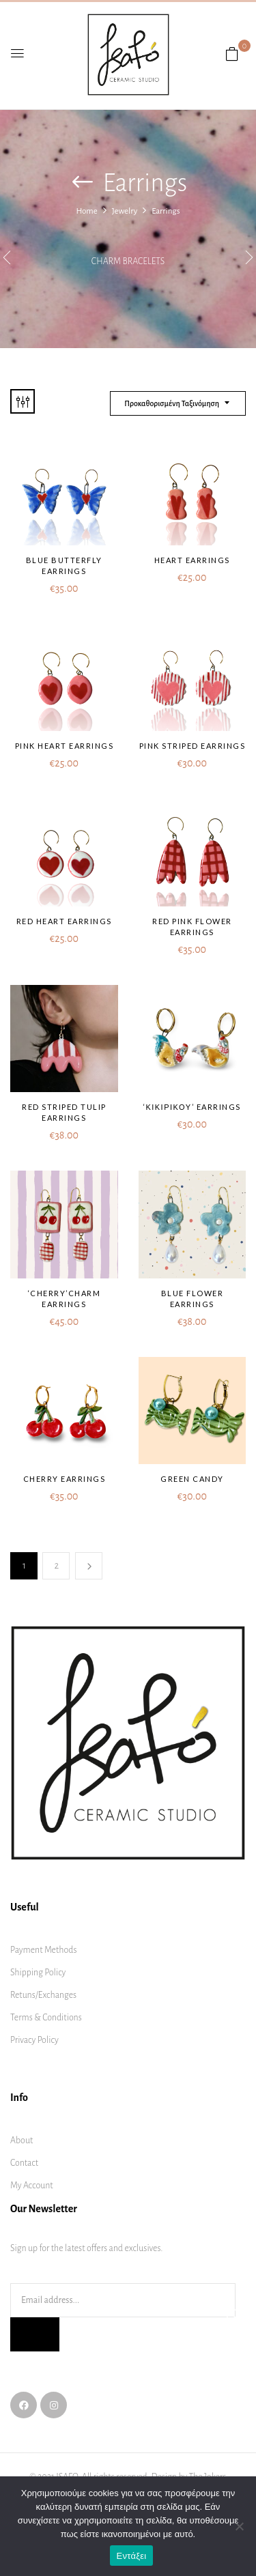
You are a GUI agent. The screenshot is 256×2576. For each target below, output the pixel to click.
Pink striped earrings (192, 745)
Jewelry (124, 211)
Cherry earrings (64, 1478)
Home (86, 211)
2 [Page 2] (57, 1565)
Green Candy (192, 1478)
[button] (232, 54)
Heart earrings (192, 560)
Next (88, 1565)
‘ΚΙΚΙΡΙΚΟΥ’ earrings (192, 1106)
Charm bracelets (128, 261)
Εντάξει (132, 2556)
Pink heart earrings (64, 745)
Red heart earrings (64, 921)
